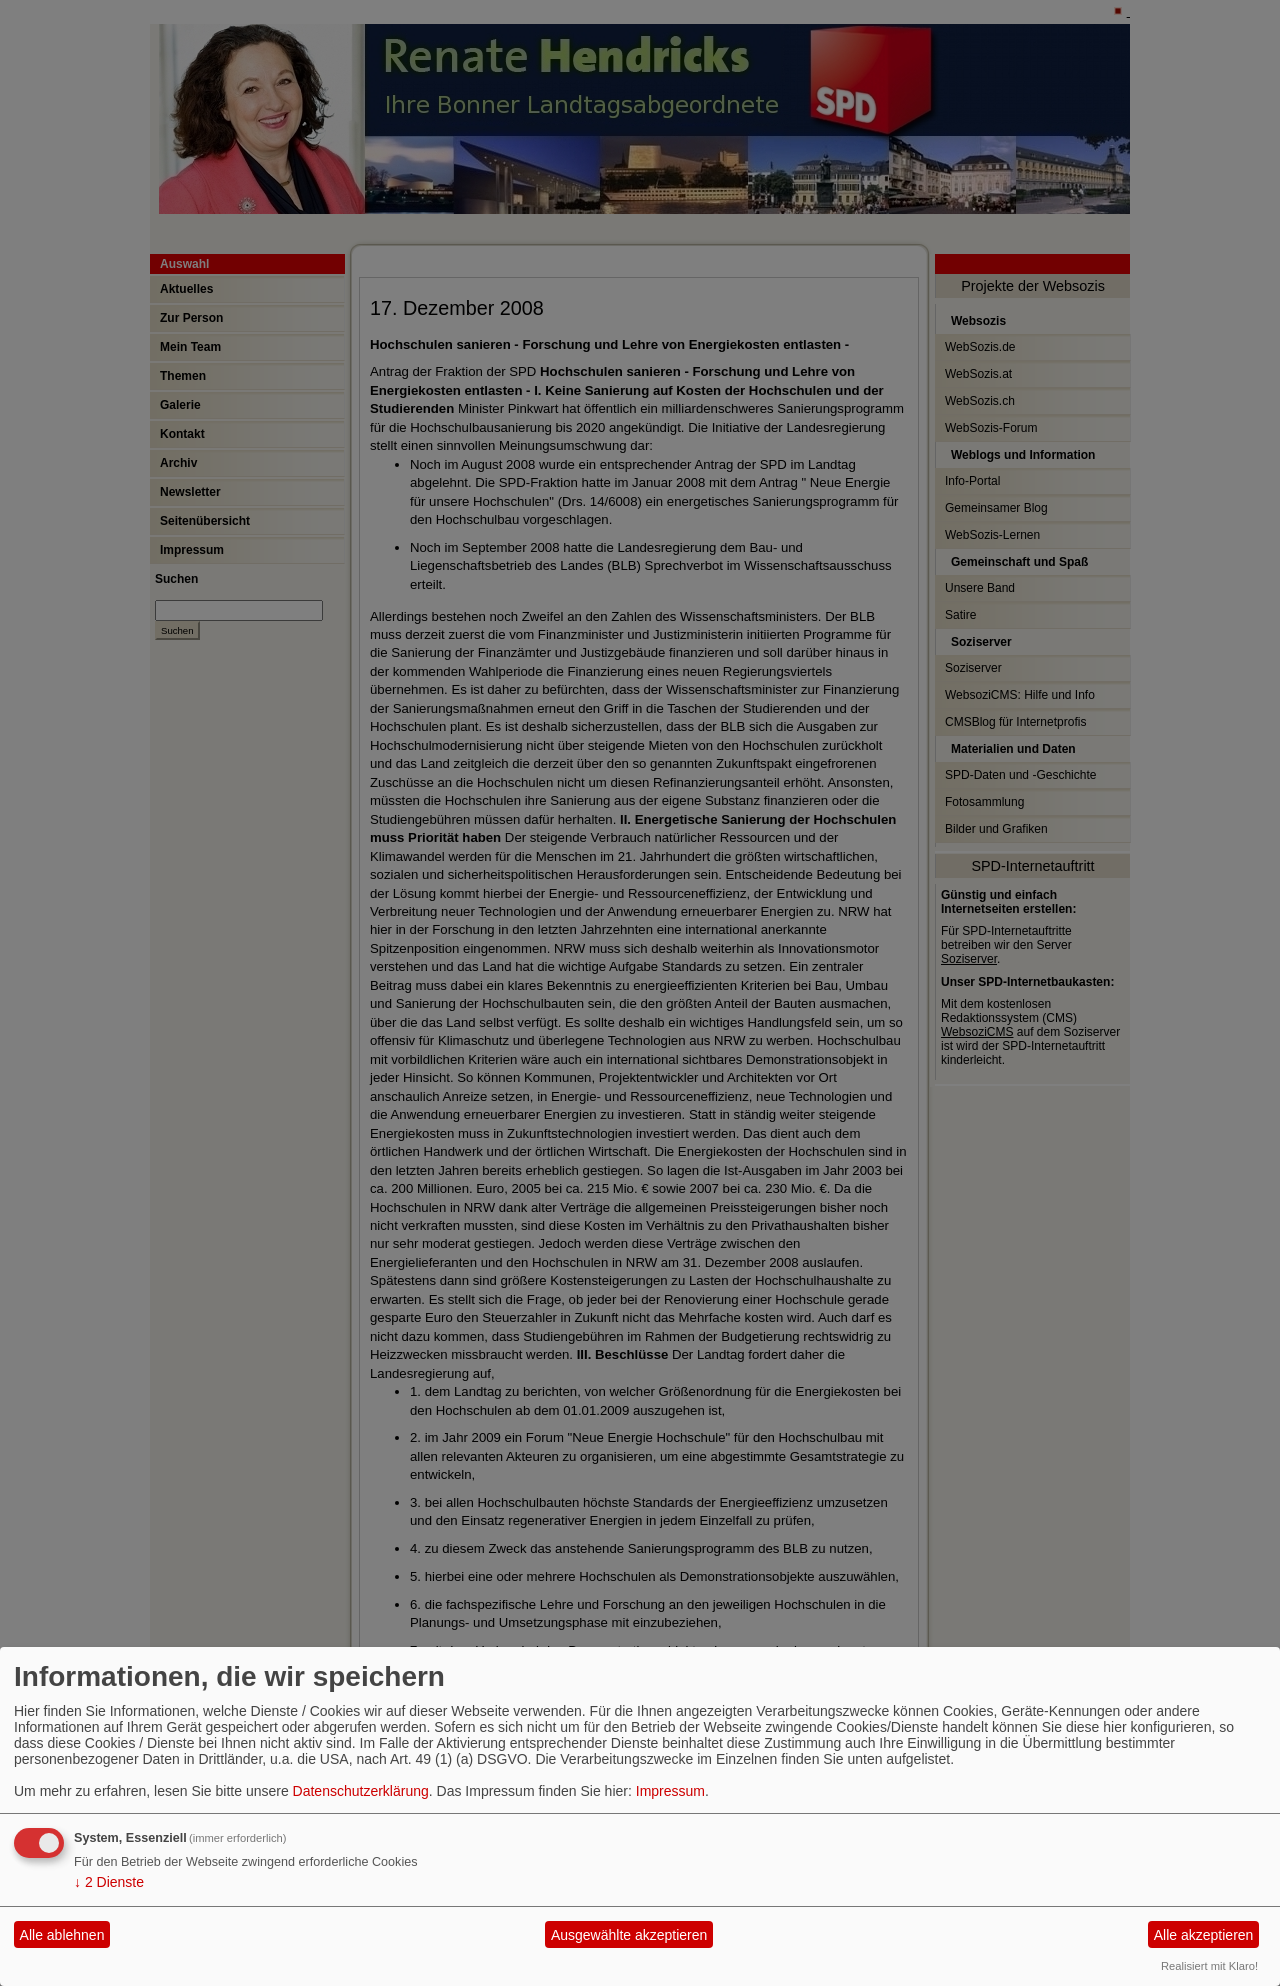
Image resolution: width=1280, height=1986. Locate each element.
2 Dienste (109, 1882)
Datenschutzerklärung (361, 1791)
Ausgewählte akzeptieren (629, 1935)
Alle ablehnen (62, 1935)
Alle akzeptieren (1204, 1935)
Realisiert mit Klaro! (1209, 1966)
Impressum (670, 1791)
